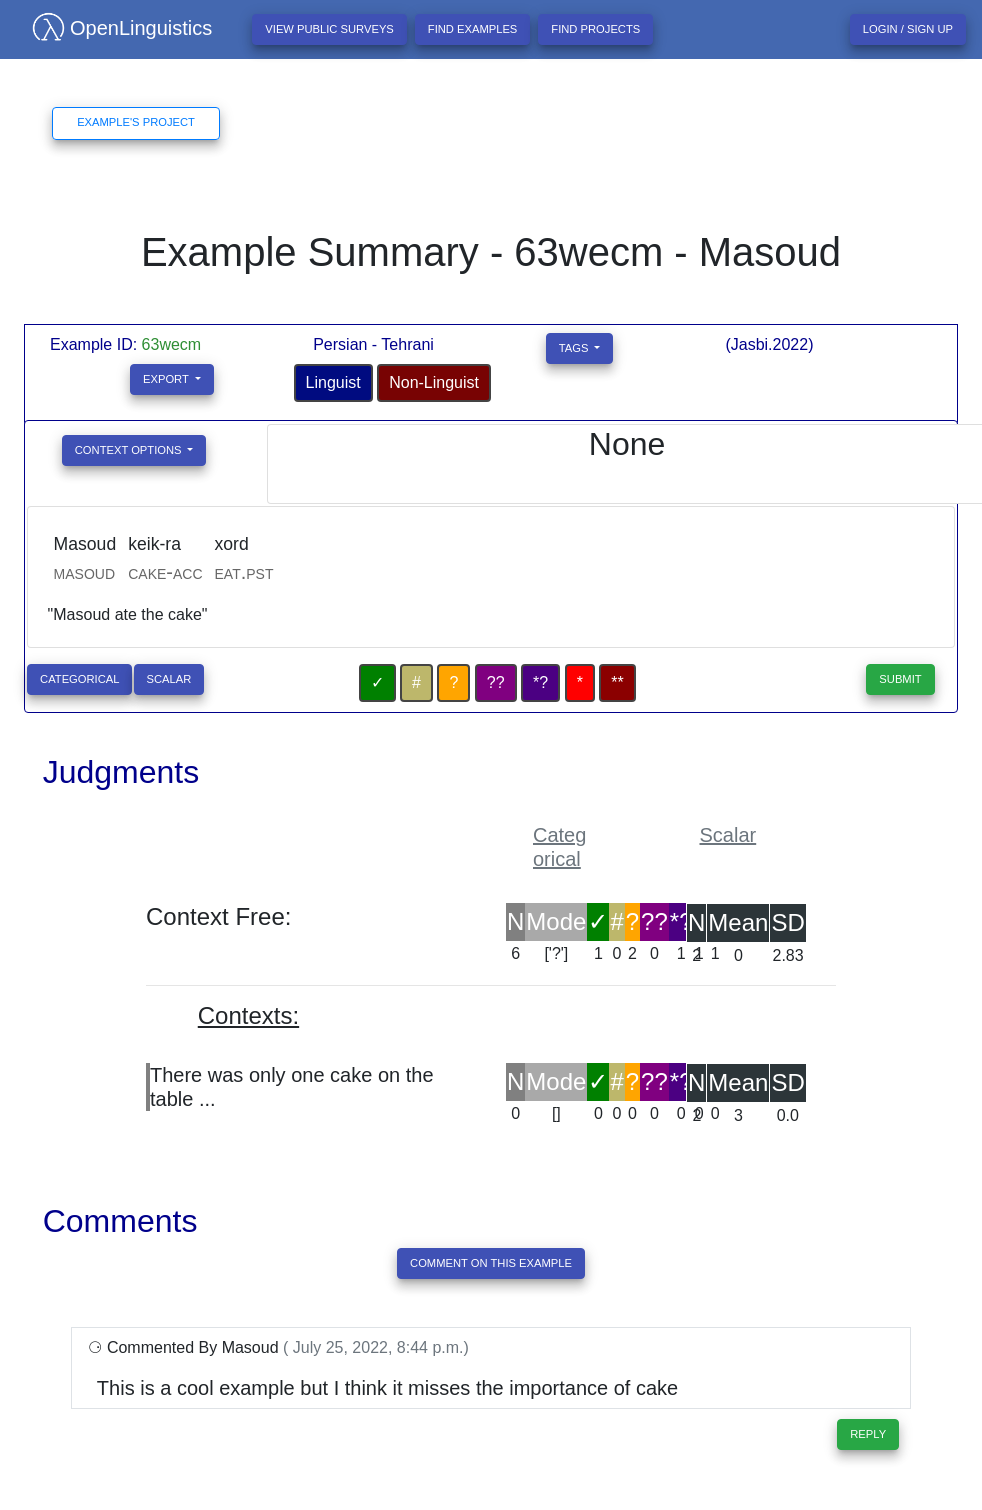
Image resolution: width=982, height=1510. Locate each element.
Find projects (595, 29)
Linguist (333, 382)
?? (496, 682)
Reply (868, 1434)
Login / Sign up (908, 29)
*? (540, 682)
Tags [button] (575, 348)
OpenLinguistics (114, 28)
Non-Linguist (434, 382)
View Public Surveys (329, 29)
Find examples (473, 29)
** (617, 682)
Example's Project (136, 122)
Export (167, 379)
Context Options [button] (130, 450)
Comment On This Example (491, 1263)
